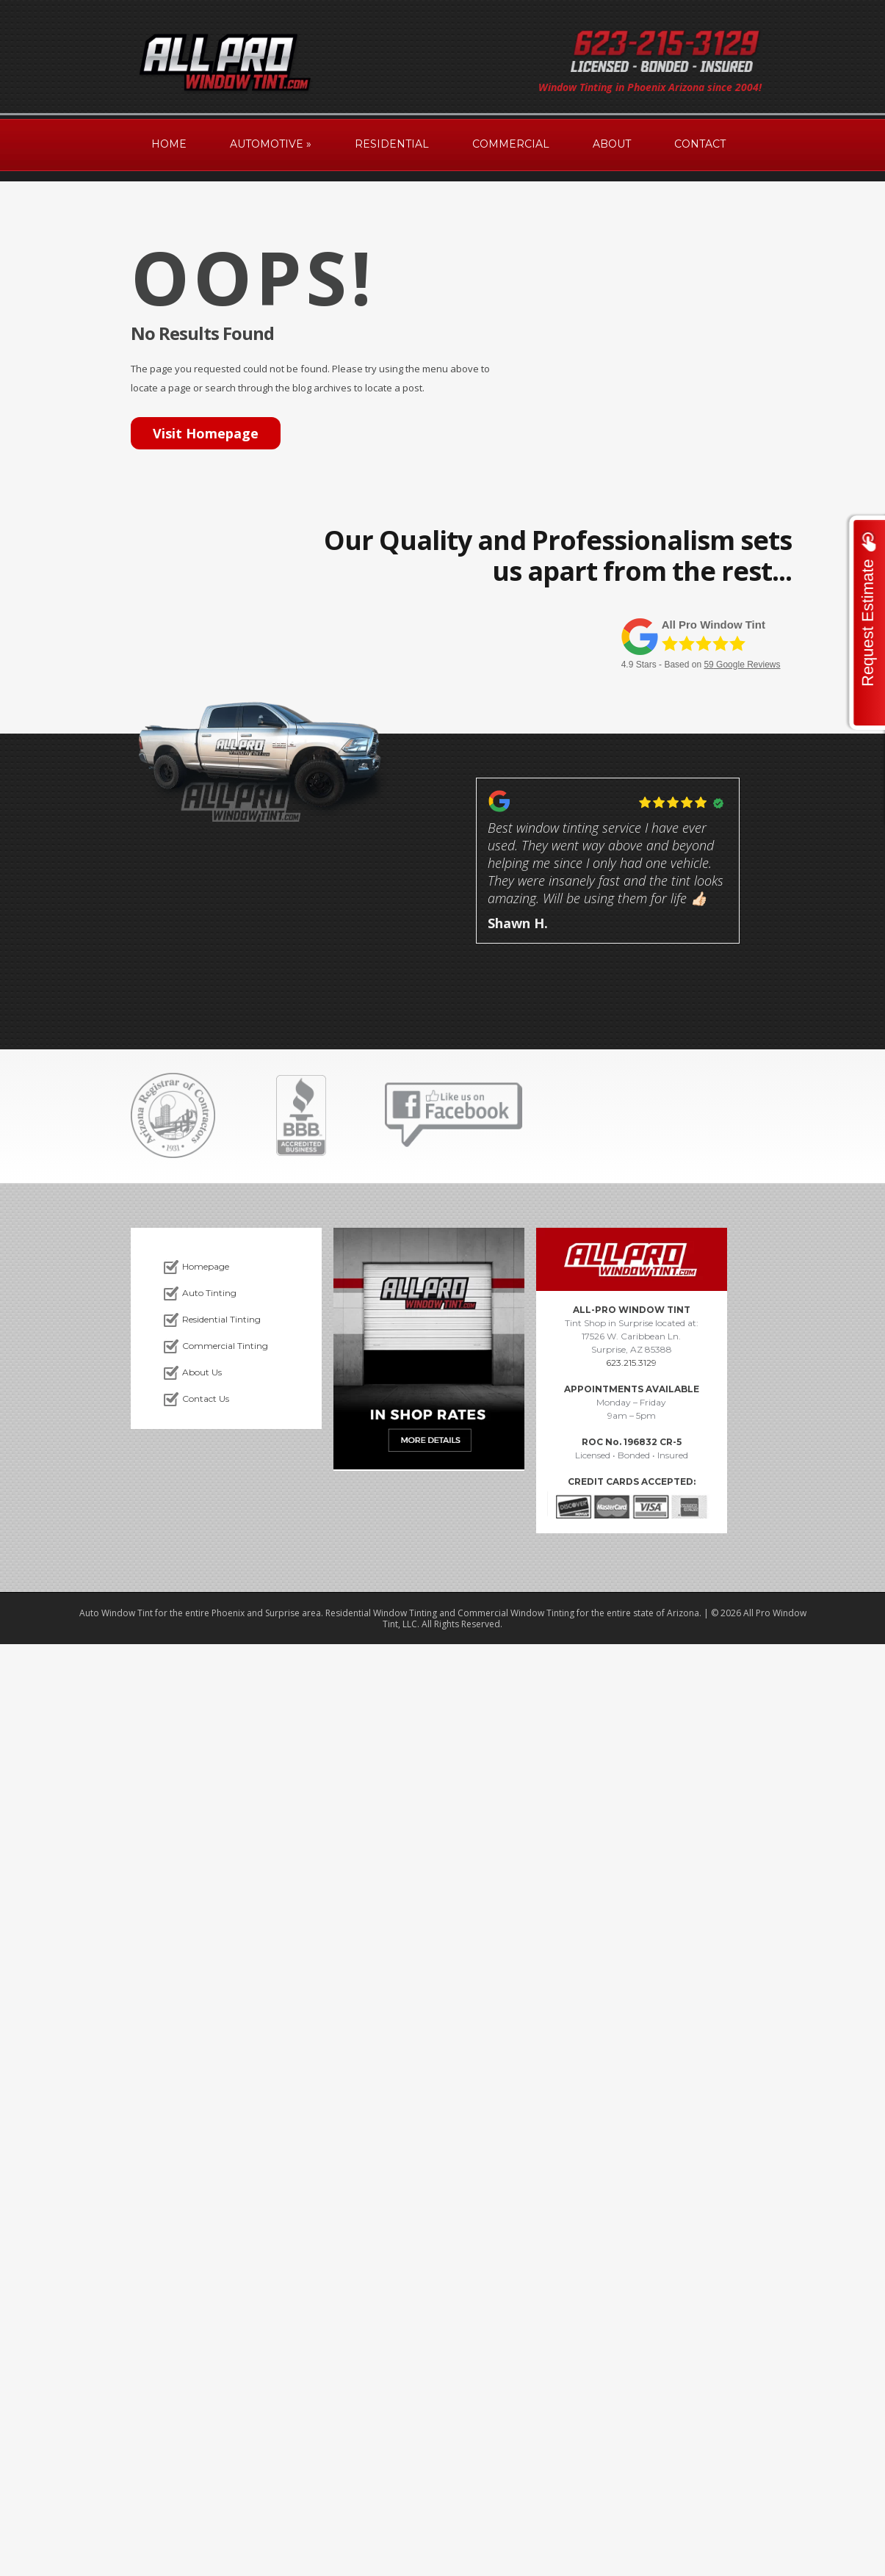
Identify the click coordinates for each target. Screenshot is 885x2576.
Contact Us (205, 1398)
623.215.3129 (631, 1362)
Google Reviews (742, 664)
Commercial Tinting (225, 1345)
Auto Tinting (209, 1292)
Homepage (205, 1266)
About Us (202, 1372)
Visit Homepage (206, 433)
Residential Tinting (221, 1319)
